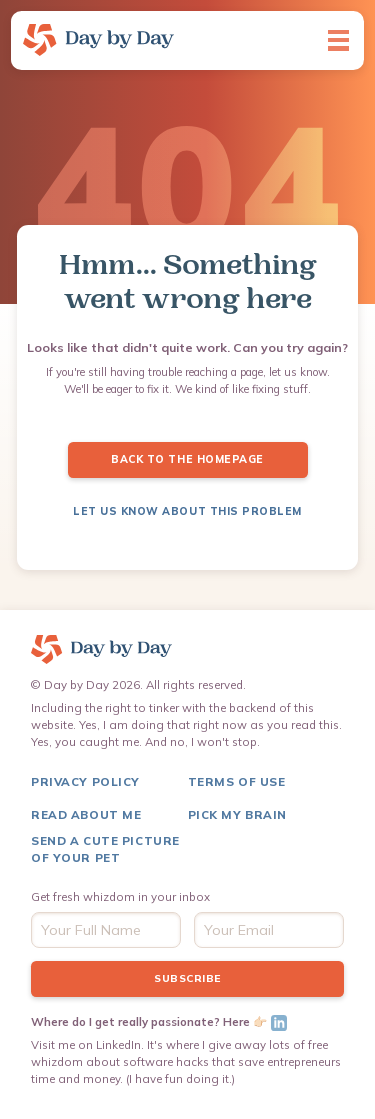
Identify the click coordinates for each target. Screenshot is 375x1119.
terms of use (237, 782)
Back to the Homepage (187, 459)
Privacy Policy (85, 782)
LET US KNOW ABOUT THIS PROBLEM (187, 511)
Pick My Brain (237, 815)
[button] (338, 40)
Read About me (86, 815)
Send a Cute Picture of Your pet (105, 849)
